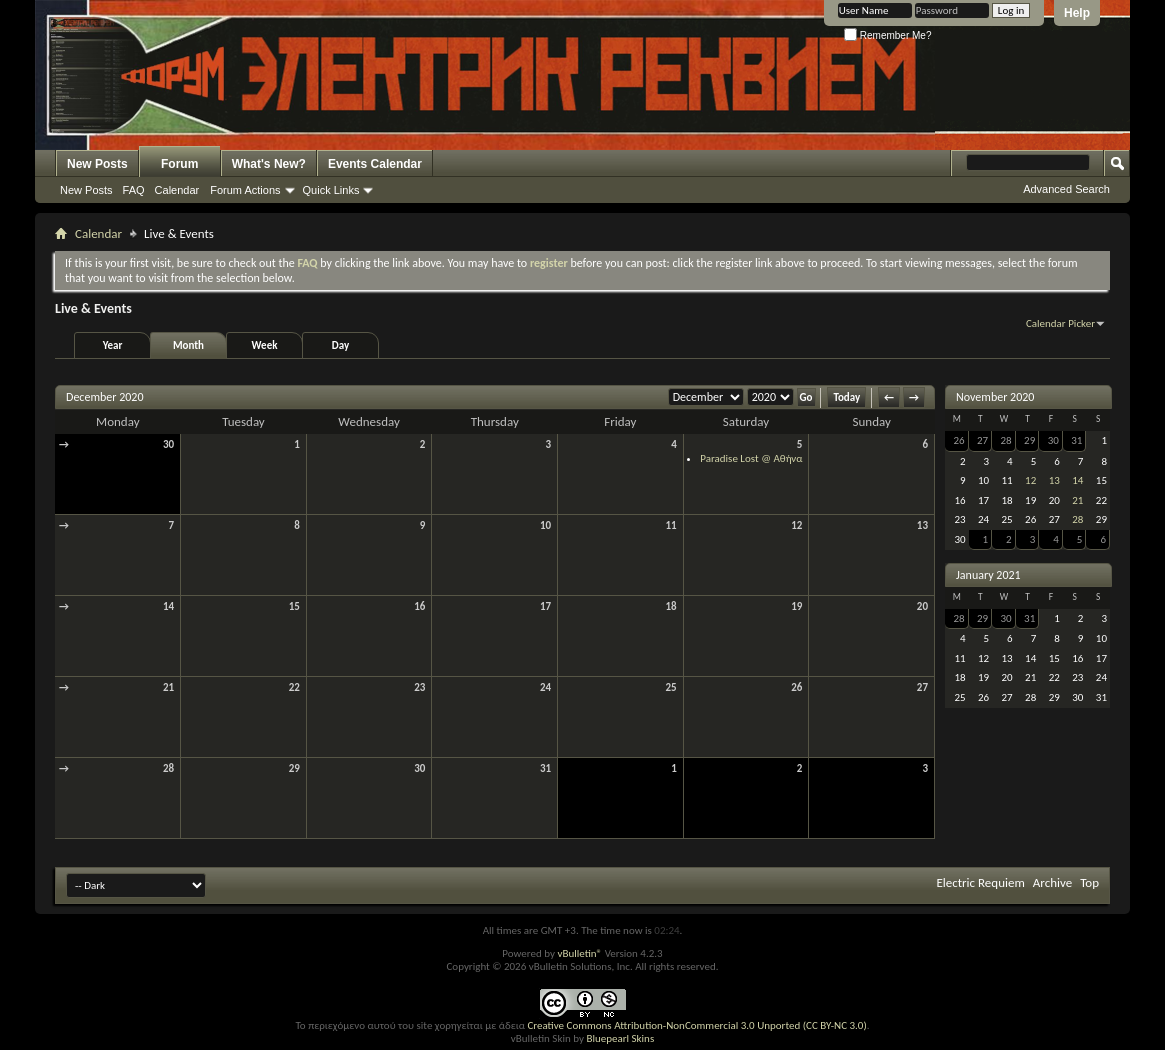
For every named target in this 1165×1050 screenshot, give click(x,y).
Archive (1052, 882)
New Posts (97, 164)
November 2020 (995, 397)
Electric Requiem (980, 882)
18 (671, 606)
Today (846, 397)
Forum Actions (245, 190)
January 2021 (988, 575)
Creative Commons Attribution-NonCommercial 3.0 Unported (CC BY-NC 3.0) (696, 1025)
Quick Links (331, 190)
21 (168, 687)
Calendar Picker (1060, 323)
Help (1077, 13)
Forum (179, 164)
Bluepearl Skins (620, 1038)
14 (168, 606)
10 (545, 525)
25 (671, 687)
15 (294, 606)
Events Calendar (375, 164)
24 (545, 687)
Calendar (177, 190)
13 (922, 525)
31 (545, 768)
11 (671, 525)
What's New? (269, 164)
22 (294, 687)
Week (265, 345)
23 (419, 687)
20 (922, 606)
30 (168, 444)
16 (419, 606)
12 (796, 525)
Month (188, 345)
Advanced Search (1066, 189)
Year (113, 345)
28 (168, 768)
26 (796, 687)
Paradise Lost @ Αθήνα (751, 458)
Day (340, 345)
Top (1089, 882)
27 (922, 687)
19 (796, 606)
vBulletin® (579, 953)
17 (545, 606)
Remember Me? (887, 35)
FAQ (134, 190)
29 (294, 768)
